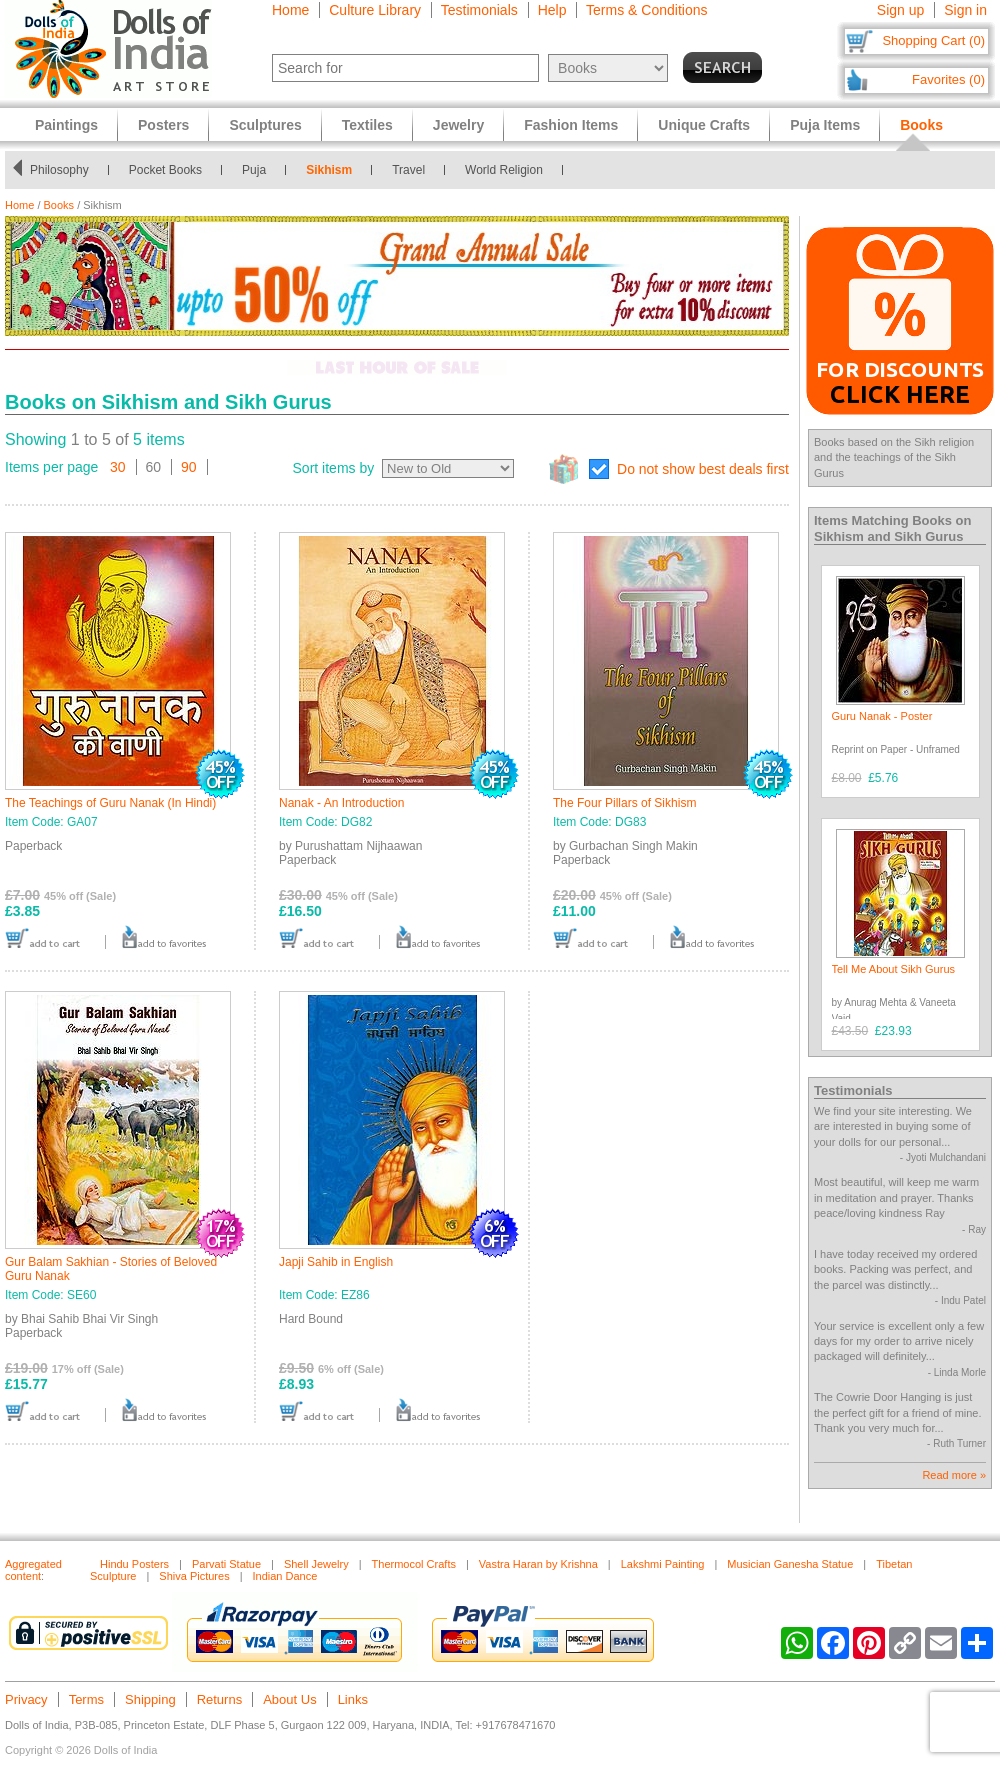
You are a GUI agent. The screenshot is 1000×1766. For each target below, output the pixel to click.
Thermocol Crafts (414, 1564)
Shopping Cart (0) (933, 40)
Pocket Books (165, 170)
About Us (289, 1699)
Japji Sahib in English (336, 1262)
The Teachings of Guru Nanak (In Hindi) (110, 803)
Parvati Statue (226, 1564)
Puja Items (825, 125)
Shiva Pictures (194, 1576)
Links (353, 1699)
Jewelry (458, 125)
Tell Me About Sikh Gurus (894, 969)
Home (290, 10)
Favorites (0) (948, 79)
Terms (86, 1699)
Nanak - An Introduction (341, 803)
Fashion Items (571, 125)
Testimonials (479, 10)
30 (118, 467)
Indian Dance (285, 1576)
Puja (254, 170)
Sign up (900, 10)
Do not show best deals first (703, 469)
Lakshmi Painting (663, 1564)
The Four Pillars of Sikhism (624, 803)
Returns (220, 1699)
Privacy (26, 1699)
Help (552, 10)
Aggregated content (33, 1570)
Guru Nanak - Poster (882, 716)
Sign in (965, 10)
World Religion (504, 170)
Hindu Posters (134, 1564)
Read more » (954, 1475)
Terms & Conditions (646, 10)
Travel (408, 170)
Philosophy (59, 170)
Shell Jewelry (316, 1564)
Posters (163, 125)
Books (59, 205)
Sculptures (265, 125)
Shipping (150, 1699)
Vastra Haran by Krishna (538, 1564)
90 (189, 467)
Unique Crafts (704, 125)
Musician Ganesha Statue (790, 1564)
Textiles (367, 125)
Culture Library (375, 10)
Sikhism (329, 170)
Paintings (66, 125)
